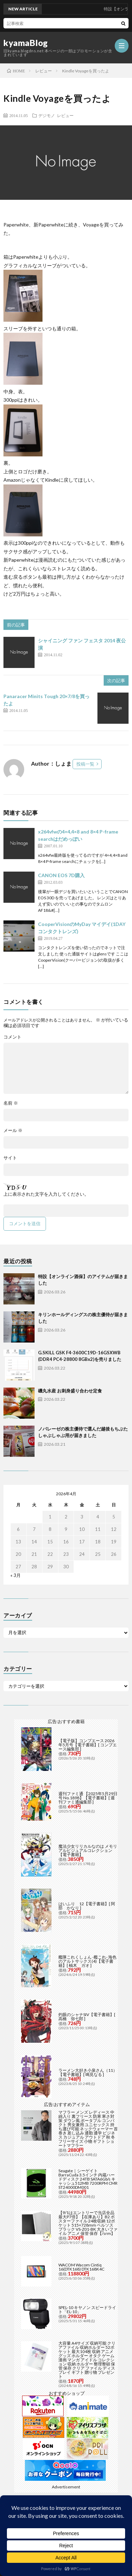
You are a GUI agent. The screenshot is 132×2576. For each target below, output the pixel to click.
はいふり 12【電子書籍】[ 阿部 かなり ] (86, 1905)
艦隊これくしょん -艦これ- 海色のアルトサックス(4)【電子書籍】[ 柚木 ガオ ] (87, 1961)
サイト (10, 1158)
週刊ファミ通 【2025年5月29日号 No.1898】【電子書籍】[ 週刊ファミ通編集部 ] (87, 1797)
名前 (10, 1103)
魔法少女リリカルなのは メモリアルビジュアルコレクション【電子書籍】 (87, 1850)
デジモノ (46, 115)
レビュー (65, 115)
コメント (12, 1037)
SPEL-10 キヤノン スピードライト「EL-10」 (87, 2309)
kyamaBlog (25, 43)
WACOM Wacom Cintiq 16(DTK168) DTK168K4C (81, 2267)
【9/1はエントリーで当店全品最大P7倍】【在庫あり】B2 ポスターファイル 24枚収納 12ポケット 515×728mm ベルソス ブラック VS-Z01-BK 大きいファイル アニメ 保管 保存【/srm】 (87, 2223)
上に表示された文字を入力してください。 (46, 1194)
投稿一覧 (85, 764)
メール (12, 1130)
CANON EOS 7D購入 (61, 875)
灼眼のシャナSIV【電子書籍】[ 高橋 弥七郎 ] (86, 2016)
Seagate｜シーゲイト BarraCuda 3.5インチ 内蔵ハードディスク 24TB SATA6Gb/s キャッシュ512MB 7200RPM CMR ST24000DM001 (87, 2179)
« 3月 (15, 1575)
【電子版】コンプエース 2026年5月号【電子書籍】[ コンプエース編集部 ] (87, 1744)
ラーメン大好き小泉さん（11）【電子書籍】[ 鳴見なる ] (87, 2072)
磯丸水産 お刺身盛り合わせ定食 (70, 1390)
